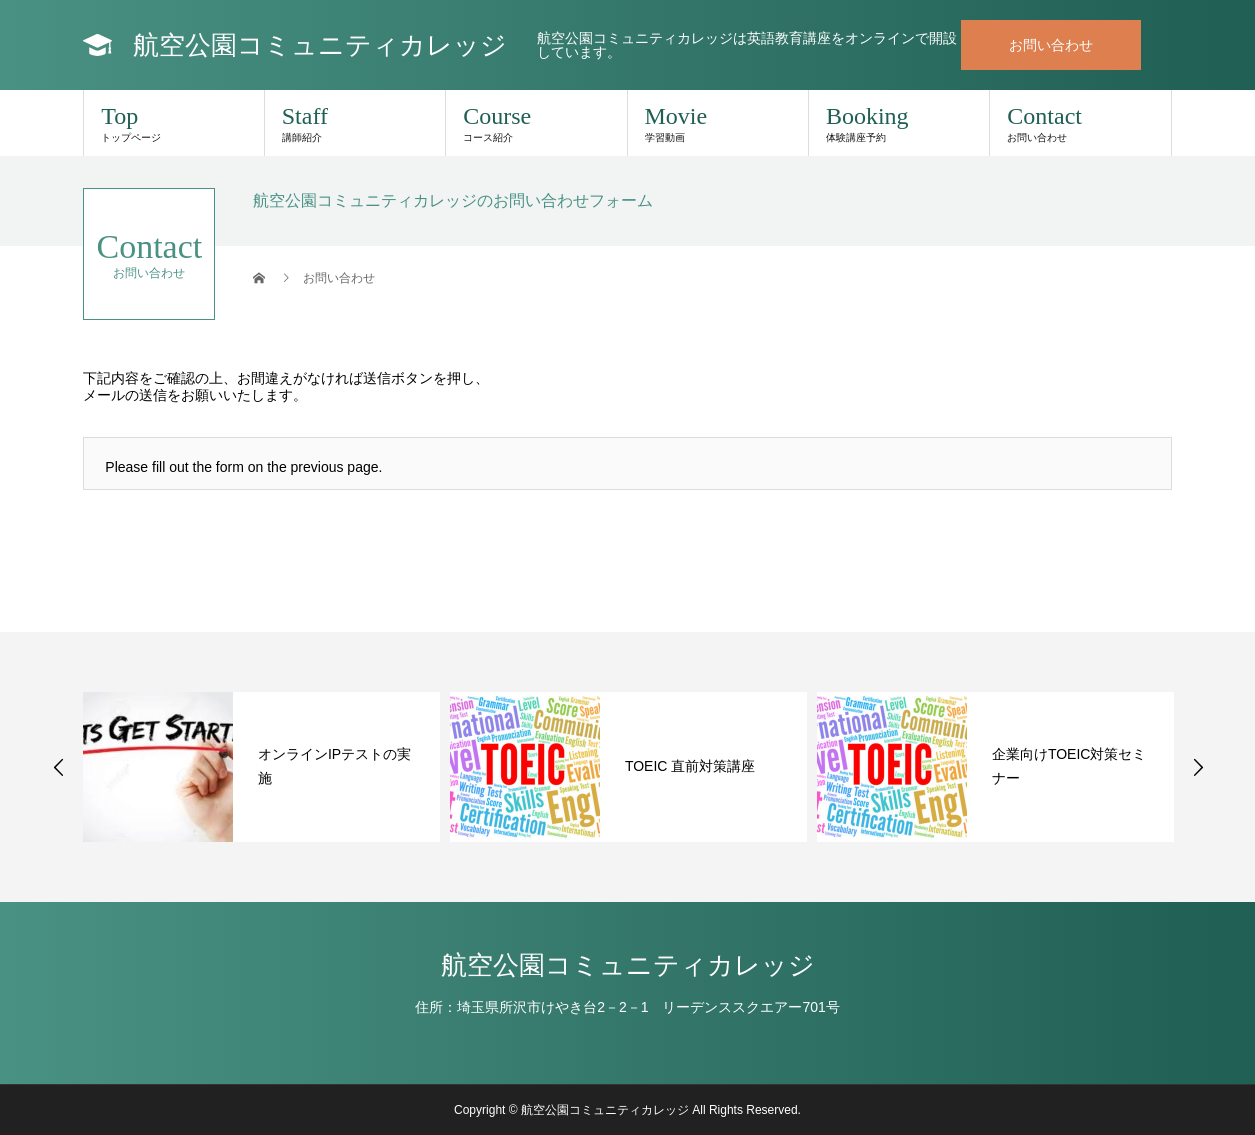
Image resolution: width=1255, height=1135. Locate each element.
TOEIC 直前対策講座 (690, 766)
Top (173, 123)
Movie (718, 123)
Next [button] (1198, 767)
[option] (261, 767)
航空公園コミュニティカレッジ (320, 45)
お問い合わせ (1051, 45)
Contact (1080, 123)
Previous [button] (59, 767)
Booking (899, 123)
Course (536, 123)
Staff (355, 123)
